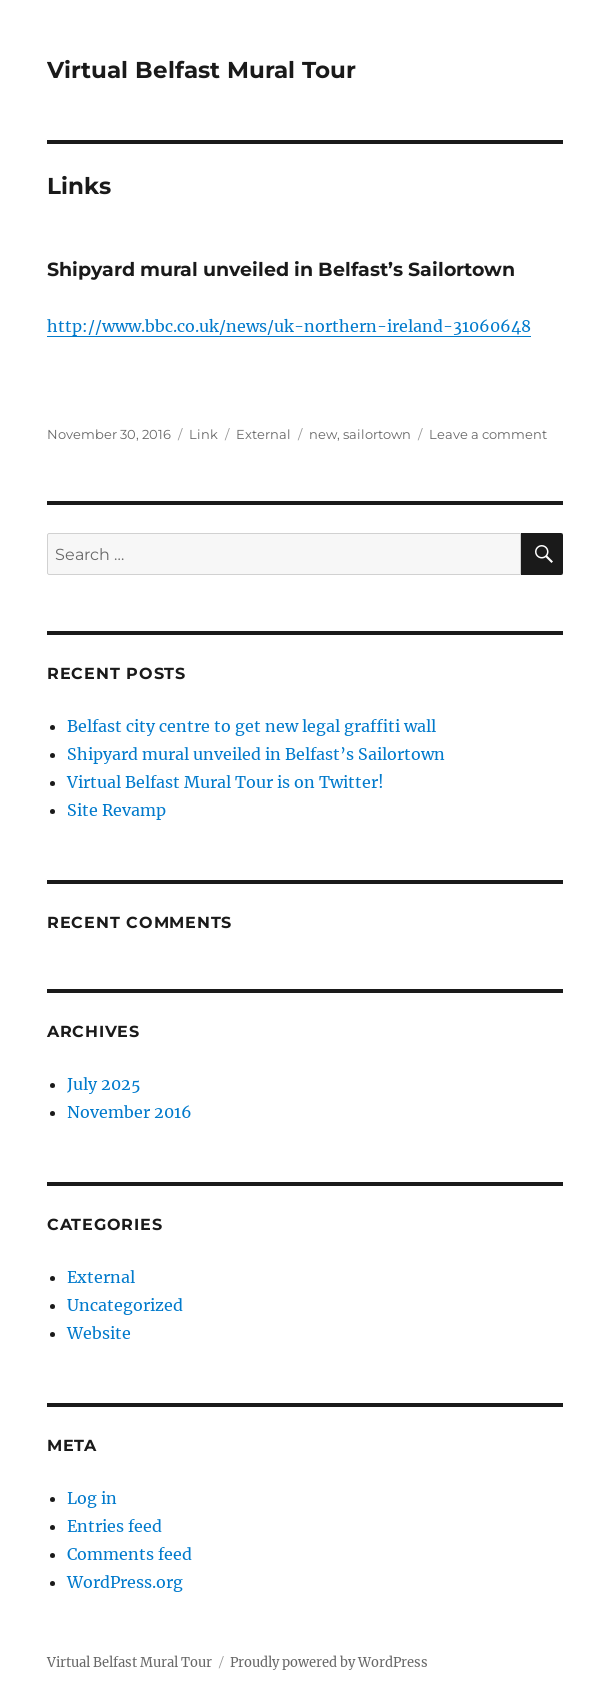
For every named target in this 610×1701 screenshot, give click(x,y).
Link (203, 434)
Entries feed (114, 1526)
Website (99, 1333)
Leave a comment (488, 434)
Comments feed (129, 1554)
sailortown (377, 434)
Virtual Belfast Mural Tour (201, 70)
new (323, 434)
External (263, 434)
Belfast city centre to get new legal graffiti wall (251, 726)
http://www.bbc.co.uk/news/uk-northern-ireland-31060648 (289, 326)
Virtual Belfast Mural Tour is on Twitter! (225, 782)
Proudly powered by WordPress (329, 1662)
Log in (92, 1498)
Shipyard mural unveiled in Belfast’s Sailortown (281, 269)
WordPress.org (125, 1582)
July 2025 (104, 1084)
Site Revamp (116, 810)
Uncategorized (125, 1305)
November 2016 (129, 1112)
